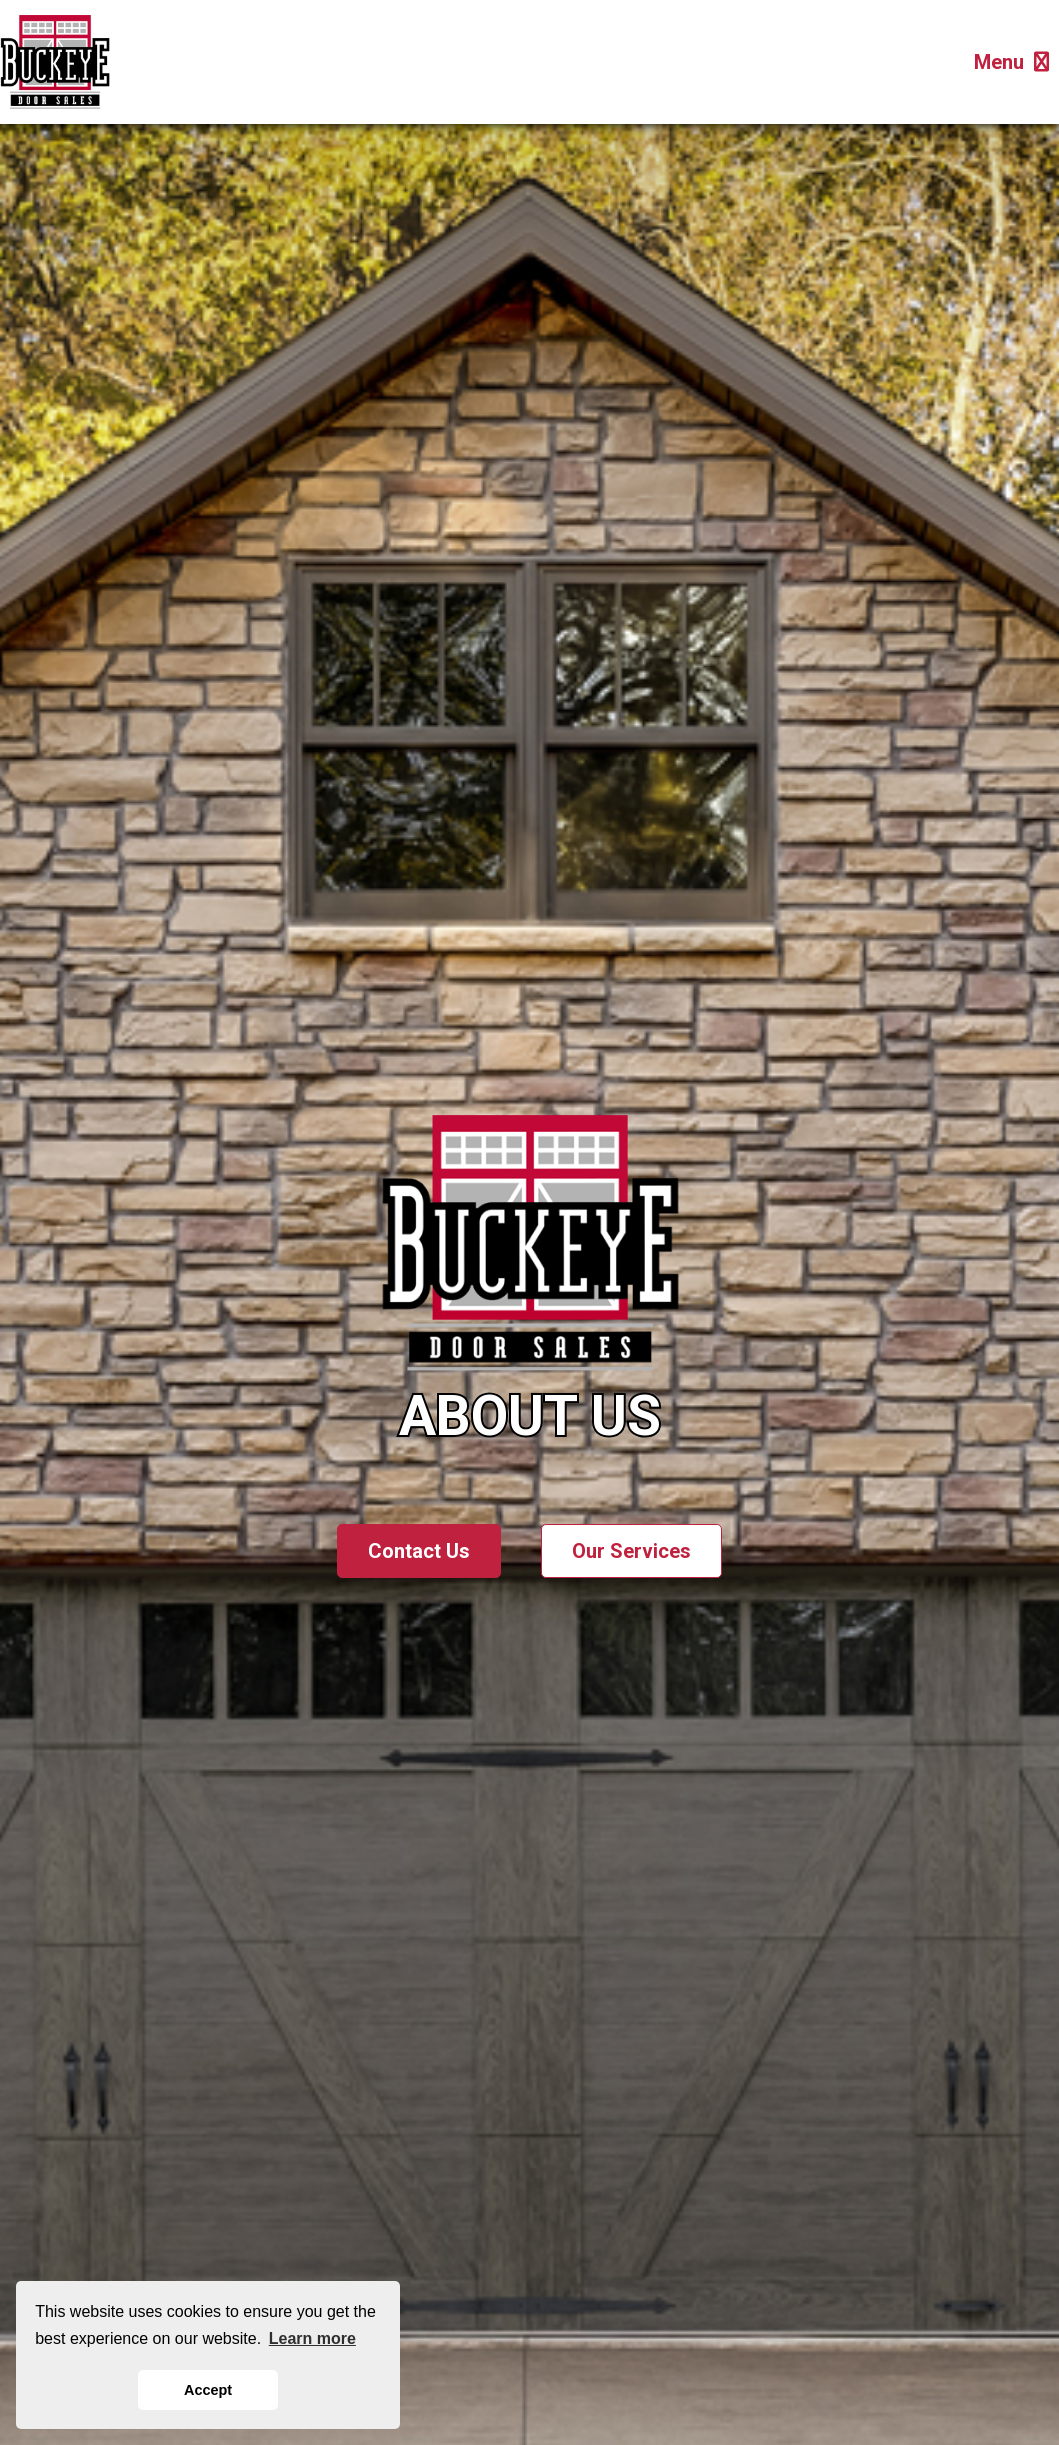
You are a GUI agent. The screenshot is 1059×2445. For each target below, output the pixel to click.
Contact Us (419, 1551)
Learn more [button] (312, 2338)
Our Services (631, 1551)
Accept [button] (208, 2390)
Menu (1011, 62)
